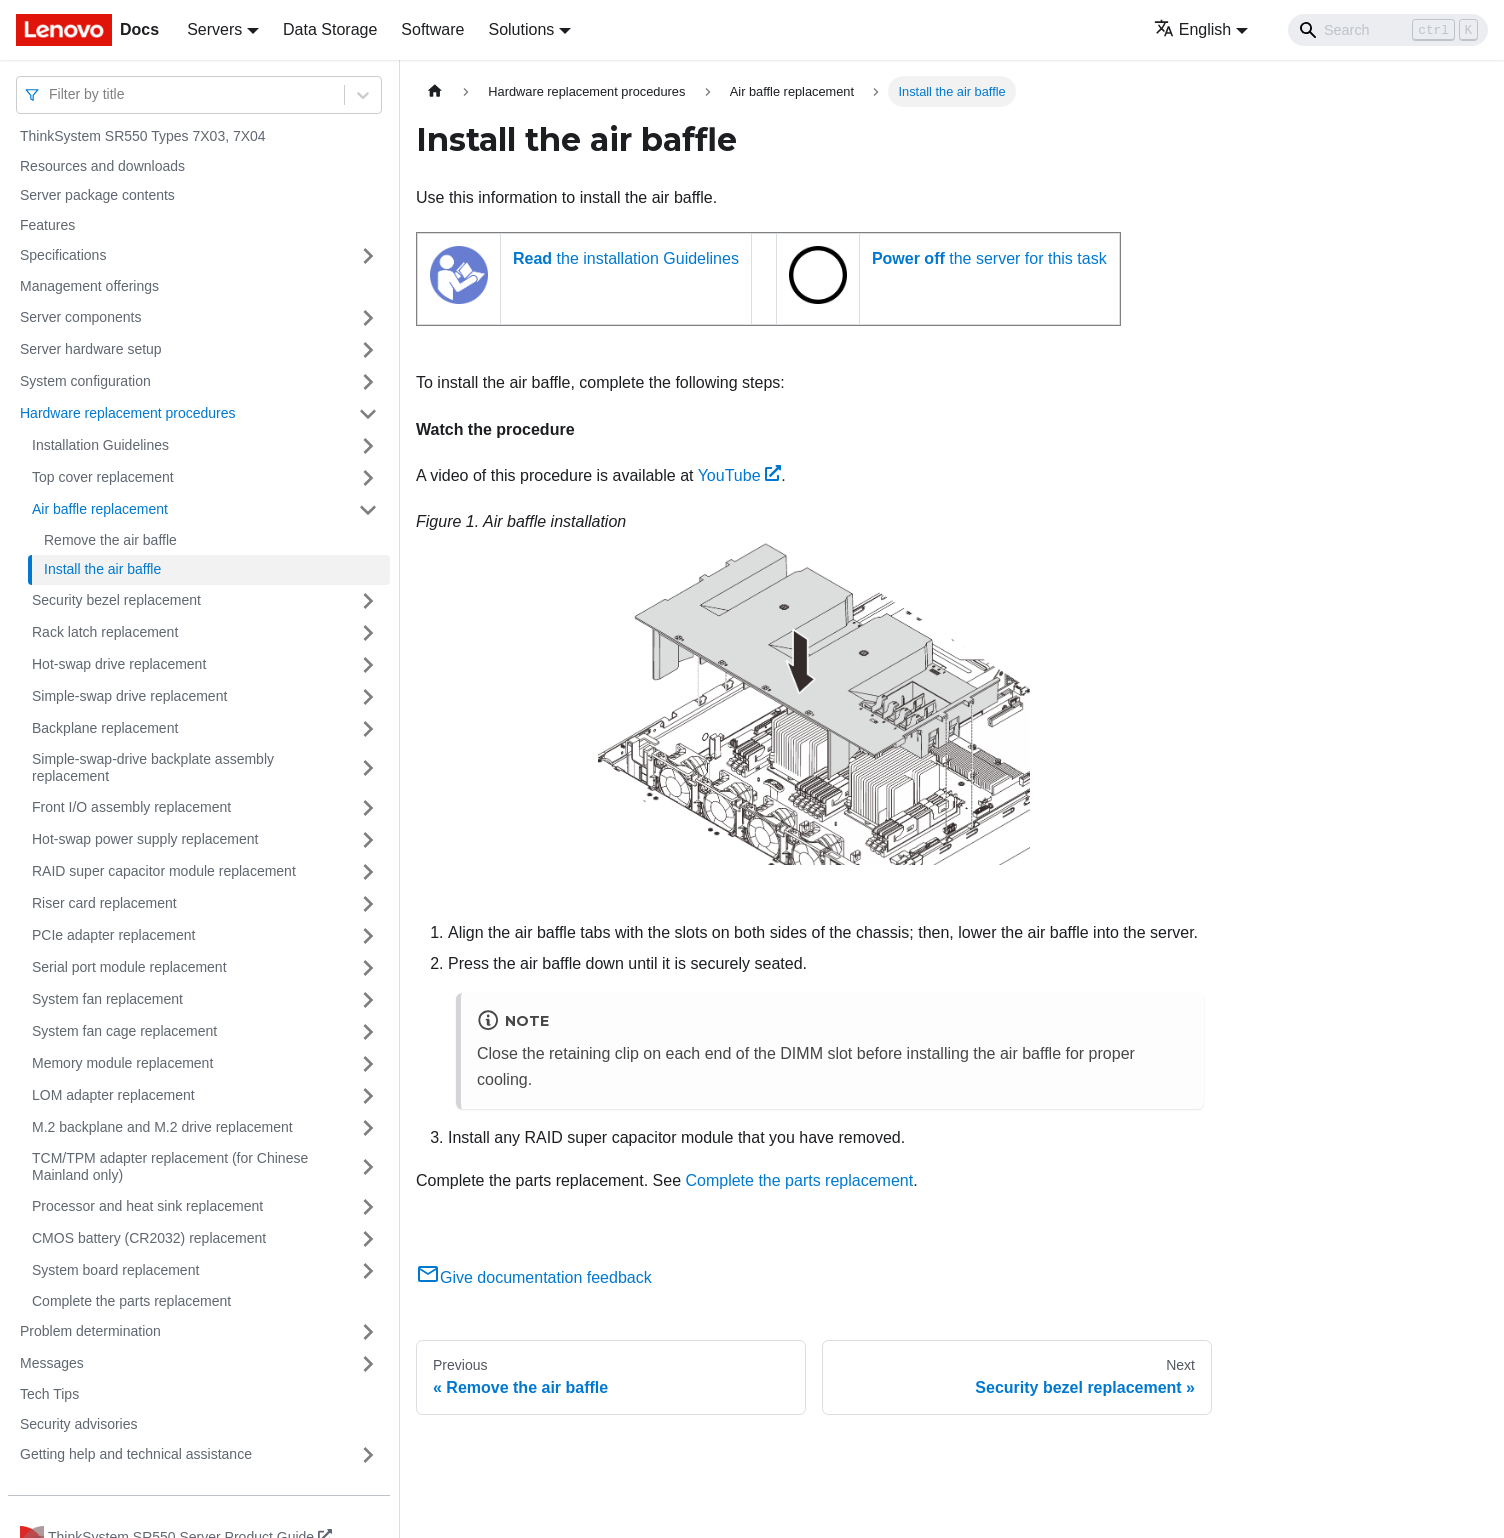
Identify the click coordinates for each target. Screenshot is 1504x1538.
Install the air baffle (102, 569)
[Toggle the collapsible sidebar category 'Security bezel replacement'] (368, 601)
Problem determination (90, 1331)
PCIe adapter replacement (113, 935)
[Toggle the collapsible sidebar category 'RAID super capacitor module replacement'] (368, 872)
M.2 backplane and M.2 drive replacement (162, 1127)
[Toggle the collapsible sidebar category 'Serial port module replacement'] (368, 968)
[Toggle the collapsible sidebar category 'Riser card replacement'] (368, 904)
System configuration (85, 381)
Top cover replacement (103, 477)
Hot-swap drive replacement (119, 664)
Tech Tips (49, 1394)
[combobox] (51, 94)
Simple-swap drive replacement (129, 696)
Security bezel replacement (116, 600)
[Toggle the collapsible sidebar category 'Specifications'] (368, 256)
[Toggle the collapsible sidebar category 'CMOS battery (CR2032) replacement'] (368, 1239)
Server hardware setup (91, 349)
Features (47, 225)
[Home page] (435, 91)
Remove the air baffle (110, 540)
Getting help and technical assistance (136, 1454)
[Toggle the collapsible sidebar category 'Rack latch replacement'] (368, 633)
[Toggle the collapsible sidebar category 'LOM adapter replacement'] (368, 1096)
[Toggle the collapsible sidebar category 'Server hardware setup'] (368, 350)
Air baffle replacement (100, 509)
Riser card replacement (104, 903)
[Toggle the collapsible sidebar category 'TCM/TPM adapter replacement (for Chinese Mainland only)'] (368, 1167)
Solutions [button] (521, 29)
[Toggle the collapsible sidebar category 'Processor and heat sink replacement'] (368, 1207)
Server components (80, 317)
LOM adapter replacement (113, 1095)
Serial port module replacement (129, 967)
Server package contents (97, 195)
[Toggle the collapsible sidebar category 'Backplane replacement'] (368, 729)
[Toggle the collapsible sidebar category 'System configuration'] (368, 382)
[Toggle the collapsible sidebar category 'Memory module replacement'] (368, 1064)
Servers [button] (214, 29)
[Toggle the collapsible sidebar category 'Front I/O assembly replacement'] (368, 808)
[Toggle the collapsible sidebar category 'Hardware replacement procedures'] (368, 414)
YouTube (740, 475)
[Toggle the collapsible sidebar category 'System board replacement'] (368, 1271)
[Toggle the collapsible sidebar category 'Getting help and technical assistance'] (368, 1455)
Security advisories (79, 1424)
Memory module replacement (122, 1063)
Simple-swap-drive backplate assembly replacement (153, 768)
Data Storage (330, 29)
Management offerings (89, 286)
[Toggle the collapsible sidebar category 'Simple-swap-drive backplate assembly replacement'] (368, 768)
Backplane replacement (105, 728)
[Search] (1388, 30)
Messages (52, 1363)
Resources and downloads (102, 166)
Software (432, 29)
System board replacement (115, 1270)
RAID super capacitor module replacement (164, 871)
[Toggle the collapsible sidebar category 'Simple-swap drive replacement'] (368, 697)
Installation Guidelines (100, 445)
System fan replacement (107, 999)
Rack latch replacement (105, 632)
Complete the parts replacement (131, 1301)
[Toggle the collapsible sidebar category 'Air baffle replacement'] (368, 510)
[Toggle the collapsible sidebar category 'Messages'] (368, 1364)
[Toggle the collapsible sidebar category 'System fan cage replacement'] (368, 1032)
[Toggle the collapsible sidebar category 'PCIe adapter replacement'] (368, 936)
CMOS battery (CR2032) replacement (149, 1238)
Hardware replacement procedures (128, 413)
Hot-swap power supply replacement (145, 839)
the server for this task (989, 258)
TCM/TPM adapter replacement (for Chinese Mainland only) (170, 1167)
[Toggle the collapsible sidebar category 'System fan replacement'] (368, 1000)
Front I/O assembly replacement (131, 807)
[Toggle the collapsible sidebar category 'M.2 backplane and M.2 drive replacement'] (368, 1128)
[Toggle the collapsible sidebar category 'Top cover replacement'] (368, 478)
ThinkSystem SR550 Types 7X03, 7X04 (143, 136)
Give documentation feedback (534, 1277)
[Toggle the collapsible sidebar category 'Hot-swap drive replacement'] (368, 665)
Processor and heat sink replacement (147, 1206)
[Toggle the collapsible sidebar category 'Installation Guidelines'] (368, 446)
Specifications (63, 255)
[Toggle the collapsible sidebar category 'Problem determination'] (368, 1332)
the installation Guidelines (626, 258)
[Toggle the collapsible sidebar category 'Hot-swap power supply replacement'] (368, 840)
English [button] (1192, 29)
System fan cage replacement (124, 1031)
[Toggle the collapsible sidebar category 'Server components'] (368, 318)
